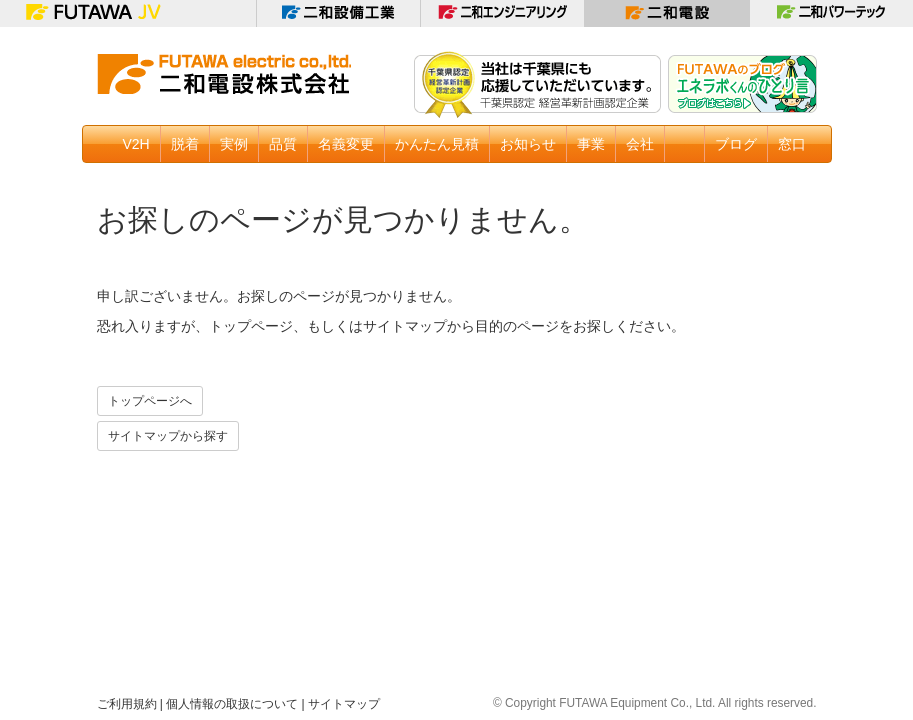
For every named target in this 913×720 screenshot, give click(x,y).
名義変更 (346, 144)
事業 (591, 144)
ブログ (736, 144)
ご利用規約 (127, 704)
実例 (234, 144)
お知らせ (528, 144)
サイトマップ (405, 326)
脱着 (185, 144)
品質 (283, 144)
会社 (640, 144)
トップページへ (150, 401)
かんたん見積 (437, 144)
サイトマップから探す (168, 436)
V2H (136, 144)
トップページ (251, 326)
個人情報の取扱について (232, 704)
